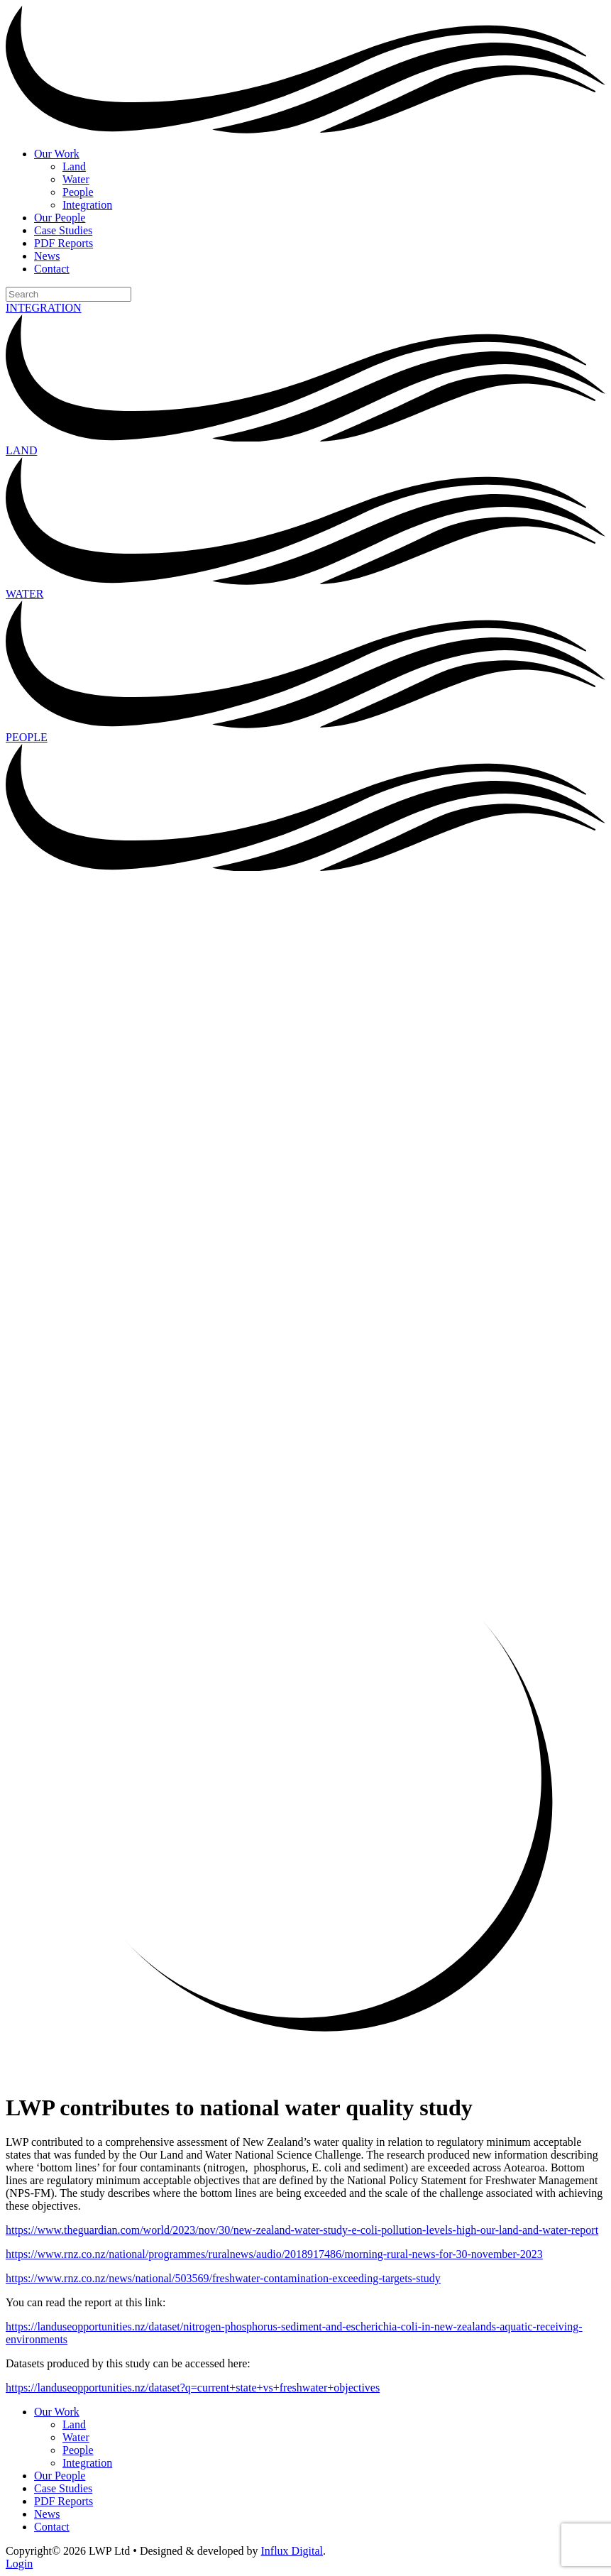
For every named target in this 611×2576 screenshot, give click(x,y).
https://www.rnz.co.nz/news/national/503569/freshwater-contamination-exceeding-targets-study (223, 2278)
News (47, 256)
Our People (59, 218)
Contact (52, 269)
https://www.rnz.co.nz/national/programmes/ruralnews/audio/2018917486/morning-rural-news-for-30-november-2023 (274, 2254)
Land (74, 166)
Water (75, 179)
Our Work (56, 154)
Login (19, 2564)
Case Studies (63, 230)
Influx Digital (292, 2551)
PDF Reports (63, 243)
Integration (87, 205)
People (78, 192)
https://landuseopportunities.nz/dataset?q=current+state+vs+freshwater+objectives (193, 2388)
